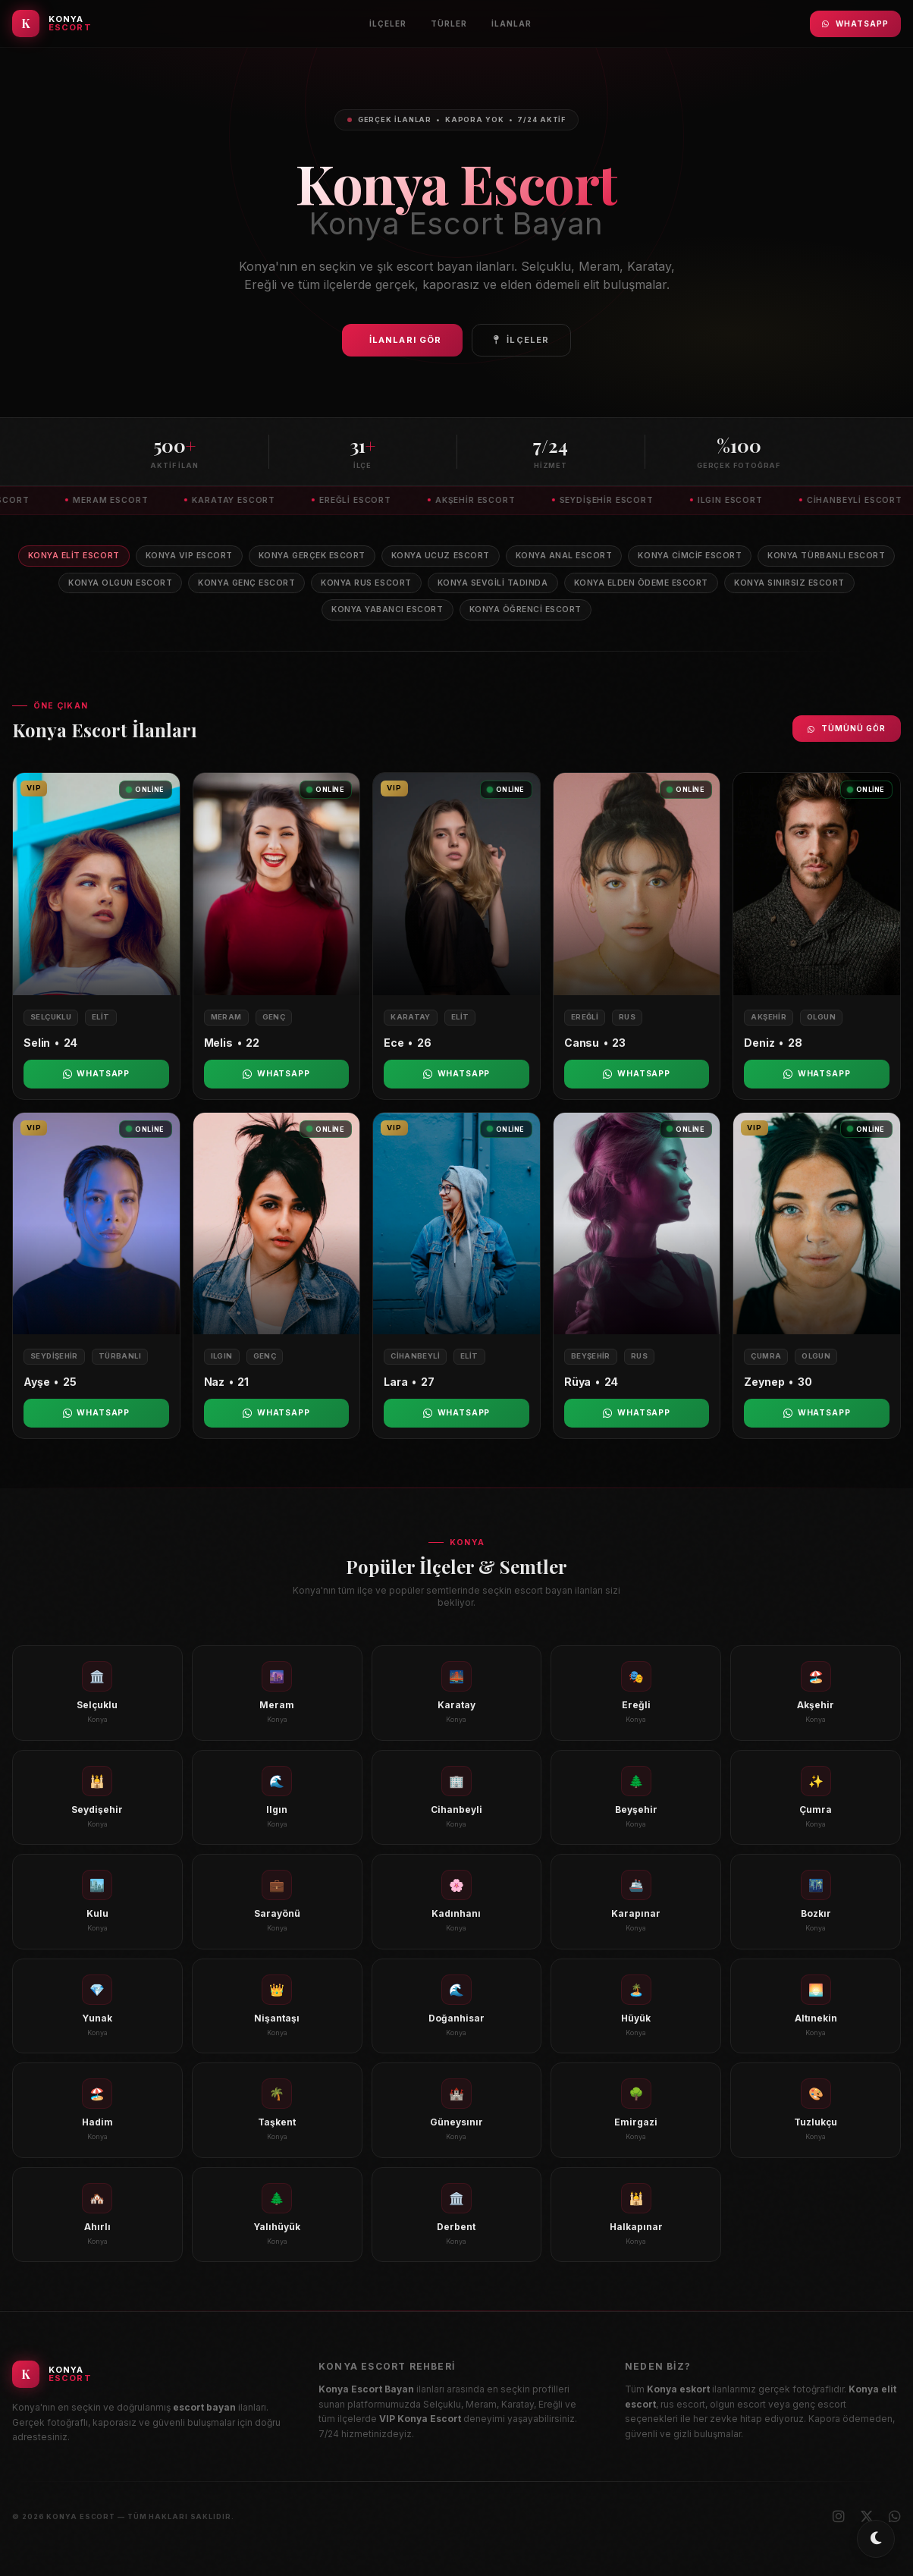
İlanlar (511, 23)
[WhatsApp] (895, 2516)
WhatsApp (855, 23)
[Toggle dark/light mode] (876, 2539)
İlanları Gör (405, 340)
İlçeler (387, 23)
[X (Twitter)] (867, 2516)
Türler (449, 23)
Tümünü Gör (847, 728)
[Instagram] (839, 2516)
